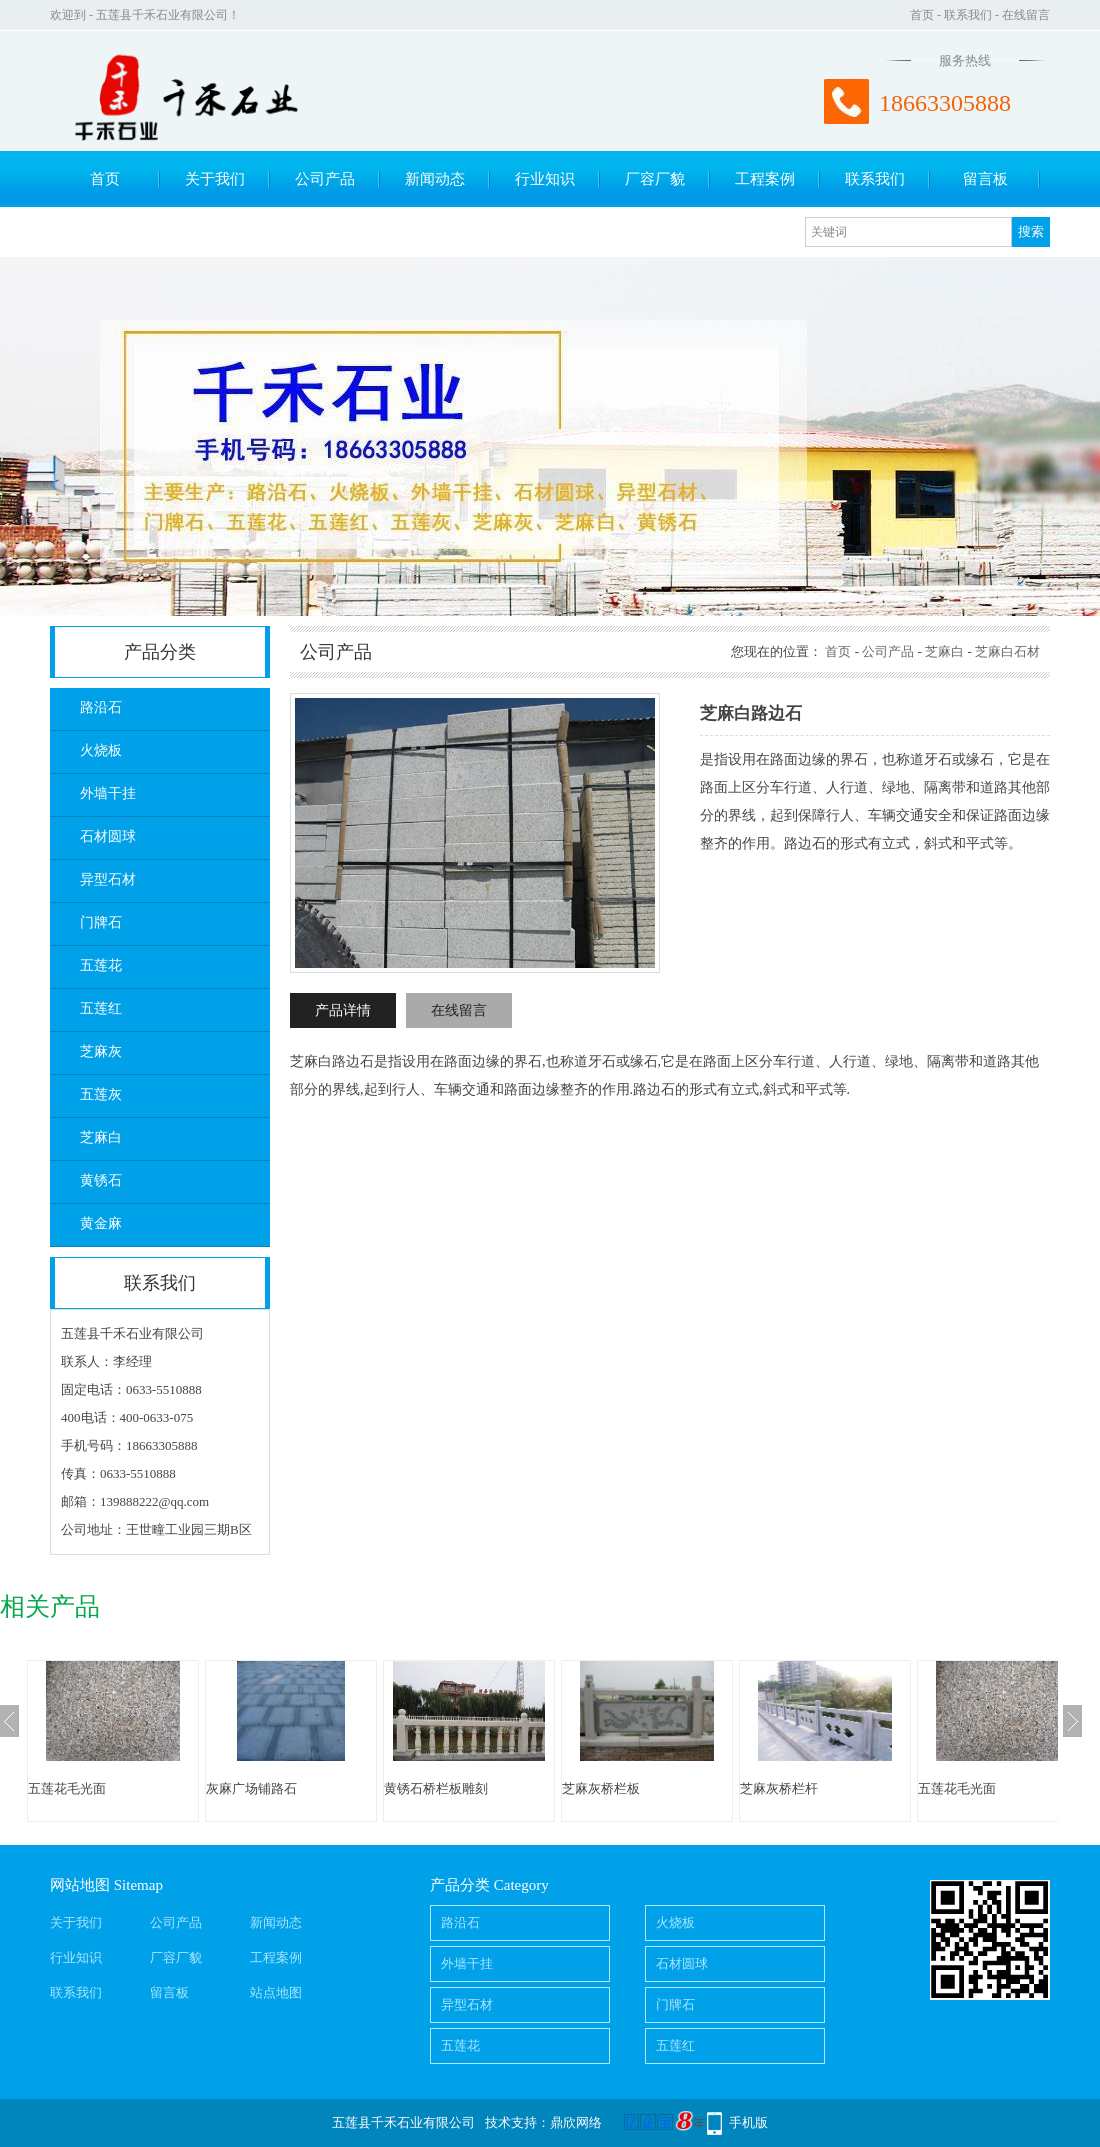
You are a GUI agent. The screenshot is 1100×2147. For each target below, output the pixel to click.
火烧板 (101, 750)
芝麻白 (101, 1137)
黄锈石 (101, 1180)
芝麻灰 (101, 1051)
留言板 (985, 179)
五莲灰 (101, 1094)
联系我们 (968, 15)
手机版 (748, 2122)
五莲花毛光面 (67, 1788)
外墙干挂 (108, 793)
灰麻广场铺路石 (251, 1788)
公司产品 (325, 179)
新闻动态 (435, 179)
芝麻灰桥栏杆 (779, 1788)
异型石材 (108, 879)
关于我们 (215, 179)
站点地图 (276, 1992)
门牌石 (101, 922)
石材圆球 (108, 836)
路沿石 (101, 707)
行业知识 (545, 179)
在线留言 (1026, 15)
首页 (922, 15)
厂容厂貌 (655, 179)
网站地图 (80, 1885)
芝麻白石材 (1007, 651)
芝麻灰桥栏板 (601, 1788)
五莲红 (101, 1008)
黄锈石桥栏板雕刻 (436, 1788)
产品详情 (343, 1010)
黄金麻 (101, 1223)
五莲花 (101, 965)
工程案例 (765, 179)
